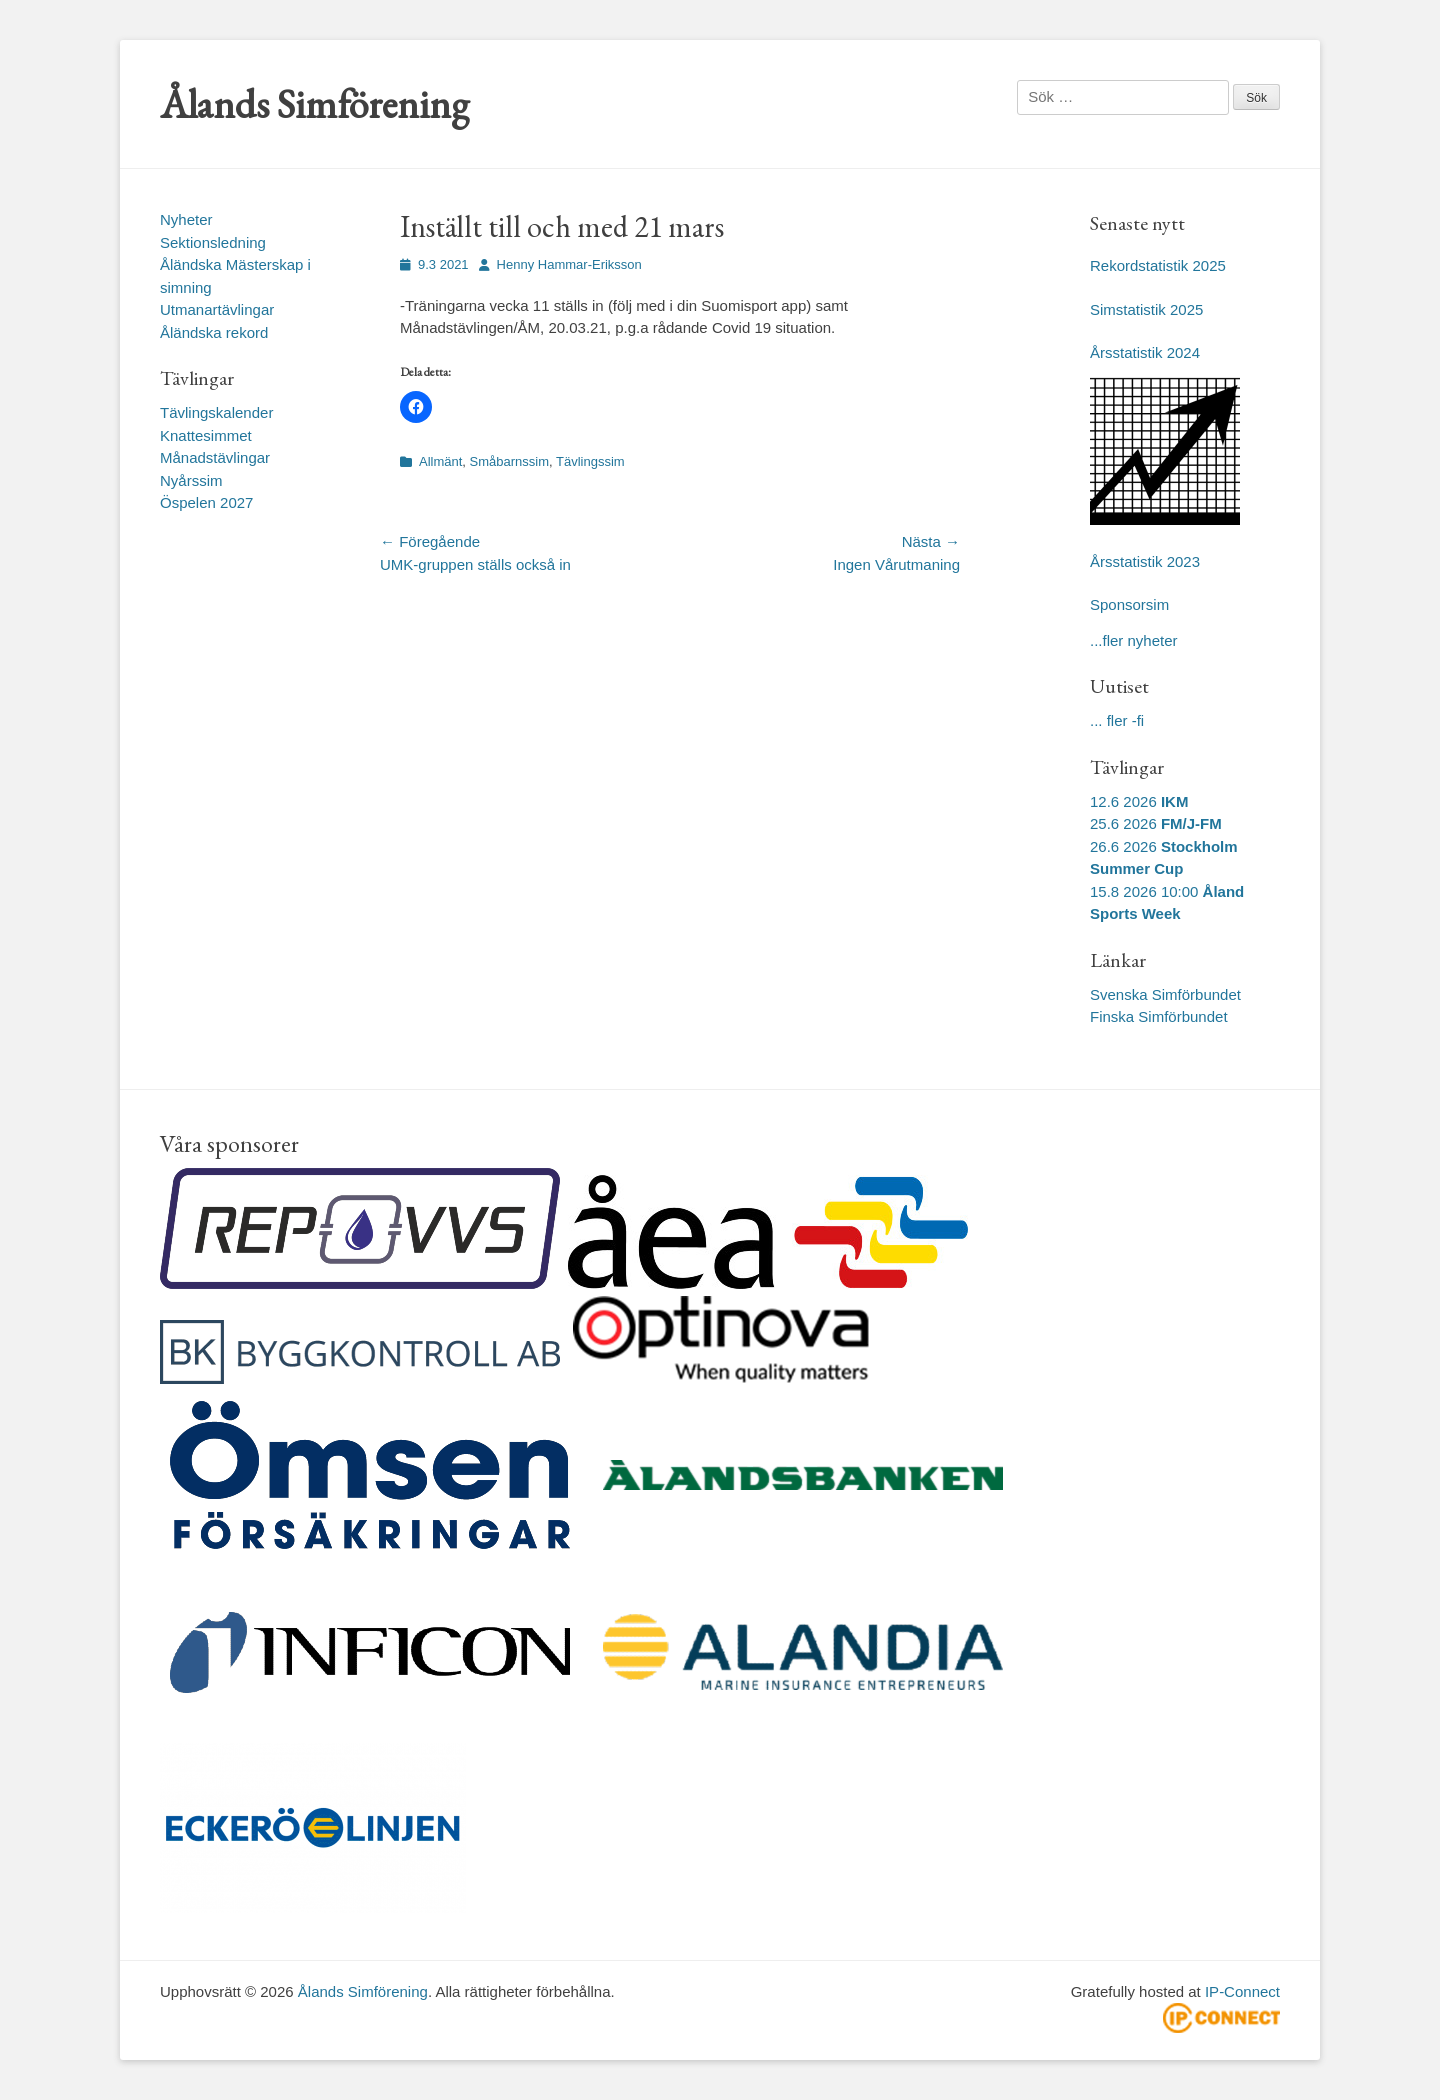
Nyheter (186, 219)
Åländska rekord (214, 332)
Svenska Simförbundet (1165, 994)
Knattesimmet (206, 435)
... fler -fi (1117, 720)
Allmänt (440, 461)
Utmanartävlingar (217, 309)
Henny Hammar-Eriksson (569, 264)
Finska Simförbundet (1159, 1016)
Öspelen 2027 (206, 502)
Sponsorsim (1129, 604)
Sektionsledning (213, 242)
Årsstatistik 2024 (1145, 352)
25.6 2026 (1156, 823)
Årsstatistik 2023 (1145, 561)
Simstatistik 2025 (1146, 309)
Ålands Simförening (314, 104)
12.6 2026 (1139, 801)
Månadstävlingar (215, 457)
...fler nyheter (1134, 640)
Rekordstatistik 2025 (1158, 265)
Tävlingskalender (216, 412)
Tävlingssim (590, 461)
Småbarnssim (509, 461)
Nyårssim (191, 480)
